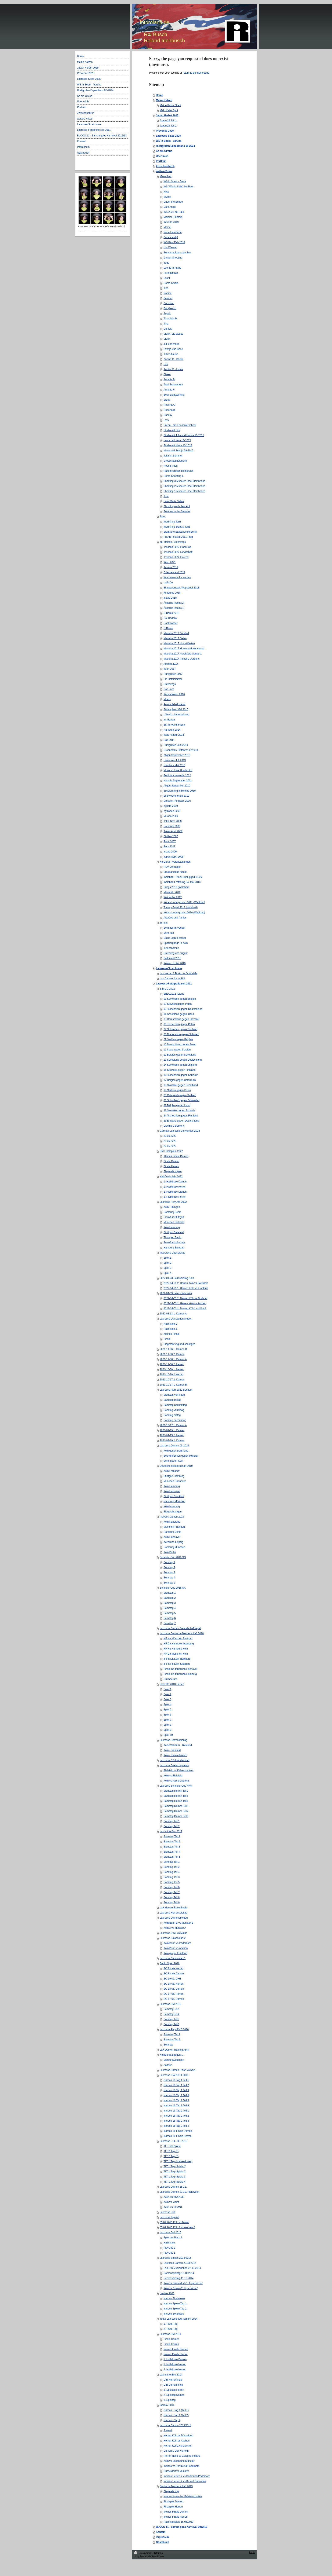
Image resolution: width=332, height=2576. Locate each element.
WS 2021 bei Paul (173, 211)
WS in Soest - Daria (174, 181)
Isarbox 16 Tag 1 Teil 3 (176, 2090)
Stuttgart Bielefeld (173, 1232)
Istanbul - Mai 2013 (174, 765)
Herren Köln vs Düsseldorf (178, 2435)
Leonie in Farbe (172, 267)
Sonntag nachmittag (174, 1420)
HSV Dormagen (172, 866)
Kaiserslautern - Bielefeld (177, 1745)
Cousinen (168, 303)
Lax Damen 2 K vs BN (172, 978)
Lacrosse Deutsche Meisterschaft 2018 (181, 1633)
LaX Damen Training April (174, 2049)
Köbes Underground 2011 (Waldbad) (184, 902)
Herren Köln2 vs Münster (177, 2445)
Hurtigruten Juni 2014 (175, 745)
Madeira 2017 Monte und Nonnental (183, 648)
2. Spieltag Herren (173, 2389)
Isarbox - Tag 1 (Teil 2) (176, 2415)
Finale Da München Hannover (180, 1668)
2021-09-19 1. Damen (172, 1430)
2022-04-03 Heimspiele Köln (176, 1293)
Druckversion (143, 2553)
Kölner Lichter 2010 (174, 963)
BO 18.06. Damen (173, 1988)
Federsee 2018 (172, 592)
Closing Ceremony (173, 1125)
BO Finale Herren (173, 1968)
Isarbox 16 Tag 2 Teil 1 (176, 2110)
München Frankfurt (174, 1526)
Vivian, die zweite (173, 333)
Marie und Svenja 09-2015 (178, 450)
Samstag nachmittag (175, 1404)
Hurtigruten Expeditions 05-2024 (175, 145)
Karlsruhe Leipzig (173, 1542)
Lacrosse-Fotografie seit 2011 (174, 983)
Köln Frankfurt (171, 1470)
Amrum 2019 (170, 567)
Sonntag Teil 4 (171, 1872)
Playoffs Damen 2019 (172, 1516)
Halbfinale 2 (170, 1328)
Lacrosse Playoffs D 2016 (174, 2029)
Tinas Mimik (170, 318)
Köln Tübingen (171, 1207)
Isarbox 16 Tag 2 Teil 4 (176, 2125)
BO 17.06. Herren (173, 1993)
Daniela (167, 328)
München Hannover (174, 1481)
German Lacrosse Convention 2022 (180, 1130)
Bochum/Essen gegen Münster (180, 1455)
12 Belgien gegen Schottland (179, 1054)
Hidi (165, 364)
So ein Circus (164, 151)
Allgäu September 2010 (176, 785)
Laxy (166, 420)
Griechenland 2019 (174, 572)
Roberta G (169, 404)
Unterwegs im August (175, 953)
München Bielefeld (173, 1222)
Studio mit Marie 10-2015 (177, 445)
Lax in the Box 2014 (171, 2374)
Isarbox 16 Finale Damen (177, 2130)
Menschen (165, 176)
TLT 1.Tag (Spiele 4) (174, 2181)
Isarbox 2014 (167, 2405)
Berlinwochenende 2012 (177, 775)
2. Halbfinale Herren (174, 1196)
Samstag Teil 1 (171, 1836)
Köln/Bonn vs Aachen (175, 1948)
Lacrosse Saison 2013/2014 (175, 2425)
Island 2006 (170, 851)
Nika (166, 191)
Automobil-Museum (174, 704)
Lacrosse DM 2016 (170, 2004)
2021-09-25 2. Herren (172, 1435)
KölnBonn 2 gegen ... (171, 2054)
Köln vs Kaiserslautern (176, 1780)
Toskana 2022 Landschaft (177, 552)
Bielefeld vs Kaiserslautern (178, 1770)
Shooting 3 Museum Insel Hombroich (184, 481)
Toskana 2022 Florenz (175, 557)
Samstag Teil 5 (171, 1856)
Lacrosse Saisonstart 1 (172, 1958)
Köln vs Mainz (171, 2202)
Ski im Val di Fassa (174, 724)
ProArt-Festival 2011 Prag (178, 536)
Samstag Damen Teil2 (175, 1811)
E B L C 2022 (167, 988)
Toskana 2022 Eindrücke (177, 547)
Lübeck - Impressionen (176, 714)
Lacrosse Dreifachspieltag (174, 1765)
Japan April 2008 (172, 831)
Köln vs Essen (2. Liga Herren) (180, 2288)
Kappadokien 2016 (174, 694)
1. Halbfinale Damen (175, 1181)
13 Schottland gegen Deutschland (182, 1059)
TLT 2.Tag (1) (170, 2151)
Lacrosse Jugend (169, 2217)
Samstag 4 (169, 1608)
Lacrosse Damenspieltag (174, 1917)
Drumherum (170, 1679)
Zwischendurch (165, 166)
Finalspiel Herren (173, 2506)
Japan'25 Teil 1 (168, 120)
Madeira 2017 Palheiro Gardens (181, 658)
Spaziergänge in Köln (175, 943)
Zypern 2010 (170, 805)
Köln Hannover (171, 1491)
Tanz (162, 516)
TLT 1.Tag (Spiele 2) (174, 2171)
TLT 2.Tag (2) (170, 2156)
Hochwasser (170, 623)
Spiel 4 (167, 1273)
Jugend (167, 2430)
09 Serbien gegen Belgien (178, 1039)
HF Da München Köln (175, 1653)
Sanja (166, 399)
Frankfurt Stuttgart (173, 1217)
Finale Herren (171, 1166)
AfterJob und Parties (175, 917)
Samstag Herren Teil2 (175, 1795)
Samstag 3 (169, 1602)
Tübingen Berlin (172, 1237)
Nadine (167, 293)
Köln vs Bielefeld (172, 1775)
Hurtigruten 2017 (172, 673)
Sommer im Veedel (174, 927)
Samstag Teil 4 (171, 1851)
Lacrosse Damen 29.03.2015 (179, 2262)
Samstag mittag (172, 1399)
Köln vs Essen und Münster (178, 2460)
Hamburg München (174, 1501)
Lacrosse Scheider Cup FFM (176, 1785)
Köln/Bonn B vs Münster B (178, 1922)
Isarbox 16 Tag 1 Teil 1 (176, 2080)
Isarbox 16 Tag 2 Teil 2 (176, 2115)
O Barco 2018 (171, 613)
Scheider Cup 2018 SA (172, 1587)
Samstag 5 (169, 1613)
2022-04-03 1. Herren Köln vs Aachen (184, 1303)
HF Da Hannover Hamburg (178, 1643)
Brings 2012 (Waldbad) (176, 887)
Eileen (166, 374)
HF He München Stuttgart (177, 1638)
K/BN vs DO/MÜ (172, 2207)
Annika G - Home (173, 369)
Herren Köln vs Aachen (176, 2440)
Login (252, 2552)
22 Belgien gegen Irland (176, 1105)
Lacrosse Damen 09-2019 (174, 1445)
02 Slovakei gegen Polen (177, 1003)
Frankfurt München (174, 1242)
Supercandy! (170, 237)
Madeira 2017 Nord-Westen (179, 643)
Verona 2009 (170, 816)
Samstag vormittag (174, 1394)
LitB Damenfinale (173, 2384)
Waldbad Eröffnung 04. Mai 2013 (182, 882)
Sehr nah (168, 932)
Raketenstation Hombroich (178, 470)
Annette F (168, 389)
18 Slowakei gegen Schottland (180, 1085)
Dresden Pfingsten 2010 (177, 800)
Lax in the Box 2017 (171, 1831)
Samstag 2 (169, 1597)
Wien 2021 (169, 562)
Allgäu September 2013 (176, 755)
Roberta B (169, 409)
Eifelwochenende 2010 (176, 795)
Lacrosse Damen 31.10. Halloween (179, 2191)
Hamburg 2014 (171, 729)
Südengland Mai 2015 (175, 709)
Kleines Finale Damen (175, 1156)
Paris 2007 (169, 841)
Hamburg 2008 (171, 826)
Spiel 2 (167, 1262)
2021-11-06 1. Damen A (173, 1359)
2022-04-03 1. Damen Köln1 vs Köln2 (184, 1308)
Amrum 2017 (170, 663)
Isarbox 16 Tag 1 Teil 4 (176, 2095)
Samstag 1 (169, 1592)
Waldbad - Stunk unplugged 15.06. (182, 877)
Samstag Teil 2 (171, 1841)
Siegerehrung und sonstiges (179, 1344)
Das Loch (168, 689)
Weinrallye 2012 (172, 897)
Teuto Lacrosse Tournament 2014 (178, 2318)
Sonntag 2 (169, 1567)
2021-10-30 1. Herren (172, 1369)
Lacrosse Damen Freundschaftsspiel (180, 1628)
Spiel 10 (168, 1734)
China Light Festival (174, 937)
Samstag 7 (169, 1623)
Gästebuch (162, 2542)
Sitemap (158, 2553)
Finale (166, 1338)
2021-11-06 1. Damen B (173, 1349)
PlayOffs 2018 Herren (172, 1684)
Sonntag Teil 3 (171, 1877)
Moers (166, 699)
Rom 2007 (169, 846)
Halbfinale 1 (170, 1323)
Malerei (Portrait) (172, 217)
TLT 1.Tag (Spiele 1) (174, 2166)
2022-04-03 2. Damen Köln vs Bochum (185, 1298)
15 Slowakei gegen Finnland (179, 1069)
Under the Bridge (173, 201)
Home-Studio (170, 283)
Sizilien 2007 (170, 836)
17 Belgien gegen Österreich (179, 1080)
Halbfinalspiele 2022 (171, 1176)
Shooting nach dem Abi (176, 506)
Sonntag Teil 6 (171, 1887)
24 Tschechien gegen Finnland (180, 1115)
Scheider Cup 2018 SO (173, 1557)
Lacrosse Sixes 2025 (168, 135)
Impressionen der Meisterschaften (182, 2496)
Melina (167, 196)
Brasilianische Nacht (175, 871)
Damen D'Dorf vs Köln (175, 2450)
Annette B (169, 379)
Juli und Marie (171, 343)
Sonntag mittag (172, 1415)
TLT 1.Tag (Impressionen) (177, 2161)
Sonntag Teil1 (171, 2019)
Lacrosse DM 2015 (170, 2232)
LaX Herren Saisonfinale (173, 1907)
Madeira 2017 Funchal (176, 633)
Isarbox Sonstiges (173, 2313)
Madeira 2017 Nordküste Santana (182, 653)
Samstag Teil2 (171, 2014)
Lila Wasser (170, 247)
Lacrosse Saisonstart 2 (172, 1938)
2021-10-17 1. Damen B (173, 1384)
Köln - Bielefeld (172, 1750)
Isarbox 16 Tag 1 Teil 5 (176, 2100)
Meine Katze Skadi (170, 105)
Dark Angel (169, 206)
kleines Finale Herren (175, 2354)
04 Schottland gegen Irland (178, 1014)
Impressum (162, 2537)
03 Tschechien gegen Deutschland (182, 1009)
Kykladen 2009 (171, 811)
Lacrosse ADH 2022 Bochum (176, 1389)
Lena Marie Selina (173, 501)
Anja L (167, 313)
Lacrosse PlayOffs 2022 (173, 1201)
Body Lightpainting (173, 394)
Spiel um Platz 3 (172, 2237)
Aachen (167, 2064)
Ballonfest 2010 (172, 958)
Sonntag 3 (169, 1572)
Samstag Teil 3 (171, 1846)
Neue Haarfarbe (172, 232)
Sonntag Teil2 (171, 2024)
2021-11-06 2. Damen (172, 1354)
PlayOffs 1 (169, 2252)
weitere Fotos (164, 171)
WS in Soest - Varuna (168, 140)
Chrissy (167, 415)
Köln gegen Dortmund (175, 1450)
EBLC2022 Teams (173, 993)
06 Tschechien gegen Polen (179, 1024)
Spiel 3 (167, 1267)
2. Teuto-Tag (170, 2328)
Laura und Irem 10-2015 (177, 440)
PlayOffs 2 (169, 2247)
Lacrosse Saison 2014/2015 (175, 2257)
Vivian (166, 338)
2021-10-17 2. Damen (172, 1379)
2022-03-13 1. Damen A (173, 1313)
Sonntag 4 (169, 1577)
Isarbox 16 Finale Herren (177, 2136)
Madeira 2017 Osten (175, 638)
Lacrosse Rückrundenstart (174, 1760)
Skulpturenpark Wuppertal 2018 (181, 587)
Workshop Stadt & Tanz (176, 526)
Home (159, 95)
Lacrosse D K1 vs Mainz (173, 1932)
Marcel (167, 227)
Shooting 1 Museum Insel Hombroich (184, 491)
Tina (165, 288)
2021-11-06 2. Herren (172, 1364)
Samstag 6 (169, 1618)
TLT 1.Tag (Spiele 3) (174, 2176)
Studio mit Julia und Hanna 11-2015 (183, 435)
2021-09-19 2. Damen (172, 1440)
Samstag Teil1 (171, 2009)
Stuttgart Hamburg (173, 1476)
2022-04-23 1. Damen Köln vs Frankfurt (185, 1288)
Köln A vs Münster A (174, 1927)
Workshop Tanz (172, 521)
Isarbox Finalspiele (174, 2298)
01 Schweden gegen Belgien (179, 998)
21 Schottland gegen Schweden (181, 1100)
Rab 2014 (168, 739)
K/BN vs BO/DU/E (173, 2196)
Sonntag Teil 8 (171, 1897)
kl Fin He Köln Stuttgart (176, 1663)
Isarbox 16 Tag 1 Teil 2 (176, 2085)
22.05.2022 (169, 1146)
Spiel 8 (167, 1724)
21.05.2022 (169, 1141)
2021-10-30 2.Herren (171, 1374)
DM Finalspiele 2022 (171, 1151)
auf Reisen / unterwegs (173, 541)
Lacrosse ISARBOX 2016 (174, 2075)
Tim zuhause (170, 354)
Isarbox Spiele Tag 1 (175, 2303)
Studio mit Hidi (171, 430)
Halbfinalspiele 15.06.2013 (178, 2521)
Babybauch (169, 308)
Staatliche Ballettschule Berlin (180, 531)
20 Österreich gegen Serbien (179, 1095)
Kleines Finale (171, 1333)
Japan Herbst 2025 (167, 115)
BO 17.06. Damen (173, 1998)
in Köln (163, 922)
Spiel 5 (167, 1709)
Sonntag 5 (169, 1582)
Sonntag (168, 2044)
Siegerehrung (171, 2491)
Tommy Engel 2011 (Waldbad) (180, 907)
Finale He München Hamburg (180, 1674)
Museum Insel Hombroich (177, 770)
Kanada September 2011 (177, 780)
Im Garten (169, 719)
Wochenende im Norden (177, 577)
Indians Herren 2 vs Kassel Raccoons (184, 2481)
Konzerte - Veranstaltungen (175, 861)
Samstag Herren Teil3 (175, 1800)
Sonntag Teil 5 (171, 1882)
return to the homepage (196, 72)
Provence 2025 (165, 130)
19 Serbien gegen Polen (177, 1090)
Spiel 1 (167, 1257)
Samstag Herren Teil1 (175, 1790)
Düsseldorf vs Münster (176, 2471)
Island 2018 (170, 597)
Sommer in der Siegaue (176, 511)
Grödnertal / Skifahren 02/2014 (180, 750)
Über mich (162, 156)
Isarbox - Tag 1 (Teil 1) (176, 2410)
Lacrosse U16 (167, 2212)
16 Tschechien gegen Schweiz (180, 1075)
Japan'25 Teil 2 (168, 125)
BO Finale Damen (173, 1973)
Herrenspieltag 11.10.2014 (178, 2278)
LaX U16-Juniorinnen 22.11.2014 (182, 2268)
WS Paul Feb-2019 (174, 242)
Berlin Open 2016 (169, 1963)
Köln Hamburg (171, 1227)
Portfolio (161, 161)
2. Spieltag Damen (173, 2394)
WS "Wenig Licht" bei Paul (178, 186)
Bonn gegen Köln (173, 1460)
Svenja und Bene (173, 349)
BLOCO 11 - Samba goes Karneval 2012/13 (181, 2526)
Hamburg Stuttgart (173, 1247)
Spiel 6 (167, 1714)
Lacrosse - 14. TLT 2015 (173, 2141)
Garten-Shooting (172, 257)
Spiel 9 (167, 1729)
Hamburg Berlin (172, 1212)
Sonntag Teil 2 (171, 1826)
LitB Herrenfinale (172, 2379)
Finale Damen (171, 1161)
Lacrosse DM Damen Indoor (175, 1318)
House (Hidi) (170, 465)
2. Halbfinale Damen (175, 1191)
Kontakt (160, 2532)
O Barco (168, 628)
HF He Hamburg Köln (175, 1648)
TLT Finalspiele (172, 2146)
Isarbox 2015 (167, 2293)
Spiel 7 (167, 1719)
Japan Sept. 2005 (173, 856)
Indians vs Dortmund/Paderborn (181, 2466)
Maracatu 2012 (171, 892)
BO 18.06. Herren (173, 1983)
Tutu (166, 496)
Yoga (166, 262)
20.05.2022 (169, 1135)
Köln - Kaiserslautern (175, 1755)
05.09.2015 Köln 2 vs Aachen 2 (177, 2227)
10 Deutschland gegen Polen (179, 1044)
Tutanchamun (171, 948)
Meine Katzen (164, 100)
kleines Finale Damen (175, 2349)
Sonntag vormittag (173, 1410)
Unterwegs (169, 684)
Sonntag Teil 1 (171, 1821)
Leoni (166, 277)
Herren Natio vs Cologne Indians (181, 2455)
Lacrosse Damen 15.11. (173, 2186)
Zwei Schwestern (173, 384)
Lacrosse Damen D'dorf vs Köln (177, 2070)
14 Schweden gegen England (180, 1064)
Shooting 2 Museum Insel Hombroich (184, 486)
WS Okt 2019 (170, 222)
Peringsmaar (170, 272)
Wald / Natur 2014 (173, 734)
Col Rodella (170, 618)
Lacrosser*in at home (169, 968)
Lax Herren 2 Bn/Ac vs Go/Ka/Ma (178, 973)
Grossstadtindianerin (175, 460)
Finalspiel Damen (173, 2501)
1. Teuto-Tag (170, 2323)
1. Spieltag (169, 2400)
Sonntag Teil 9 (171, 1902)
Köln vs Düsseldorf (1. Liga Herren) (183, 2283)
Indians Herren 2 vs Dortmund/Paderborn (186, 2476)
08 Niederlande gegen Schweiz (181, 1034)
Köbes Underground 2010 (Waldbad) (184, 912)
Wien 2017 (169, 668)
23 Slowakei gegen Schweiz (179, 1110)
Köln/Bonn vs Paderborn (177, 1943)
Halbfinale (169, 2242)
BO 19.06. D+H (172, 1978)
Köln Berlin (169, 1552)
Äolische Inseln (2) (173, 602)
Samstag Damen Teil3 (175, 1816)
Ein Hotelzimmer (172, 679)
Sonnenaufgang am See (177, 252)
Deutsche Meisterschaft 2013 (176, 2486)
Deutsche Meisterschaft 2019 (176, 1465)
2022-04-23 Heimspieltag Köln (177, 1278)
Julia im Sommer (172, 455)
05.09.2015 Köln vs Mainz (174, 2222)
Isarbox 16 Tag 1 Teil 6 (176, 2105)
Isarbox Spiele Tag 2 (175, 2308)
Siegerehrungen (172, 1171)
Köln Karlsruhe (171, 1521)
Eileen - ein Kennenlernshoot (179, 425)
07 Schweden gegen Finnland (180, 1029)
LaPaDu (168, 582)
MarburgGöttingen (173, 2059)
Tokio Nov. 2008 (172, 821)
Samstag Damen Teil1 (175, 1806)
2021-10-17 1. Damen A (173, 1425)
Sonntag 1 (169, 1562)
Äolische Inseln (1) (173, 607)
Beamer (167, 298)
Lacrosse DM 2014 (170, 2334)
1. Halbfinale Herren (174, 1186)
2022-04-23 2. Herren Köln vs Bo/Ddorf (185, 1283)
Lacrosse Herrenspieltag (173, 1740)
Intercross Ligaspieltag (172, 1252)
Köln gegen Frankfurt (175, 1953)
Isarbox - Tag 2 (171, 2420)
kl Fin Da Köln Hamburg (176, 1658)
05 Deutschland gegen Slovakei (181, 1019)
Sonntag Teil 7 (171, 1892)
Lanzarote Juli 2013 (174, 760)
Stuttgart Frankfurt (173, 1496)
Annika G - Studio (173, 359)
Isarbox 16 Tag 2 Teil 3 (176, 2120)
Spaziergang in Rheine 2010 (179, 790)
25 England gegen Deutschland (181, 1120)
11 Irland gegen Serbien (177, 1049)
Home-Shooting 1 (173, 475)
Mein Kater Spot (169, 110)
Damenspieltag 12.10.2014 (178, 2273)
